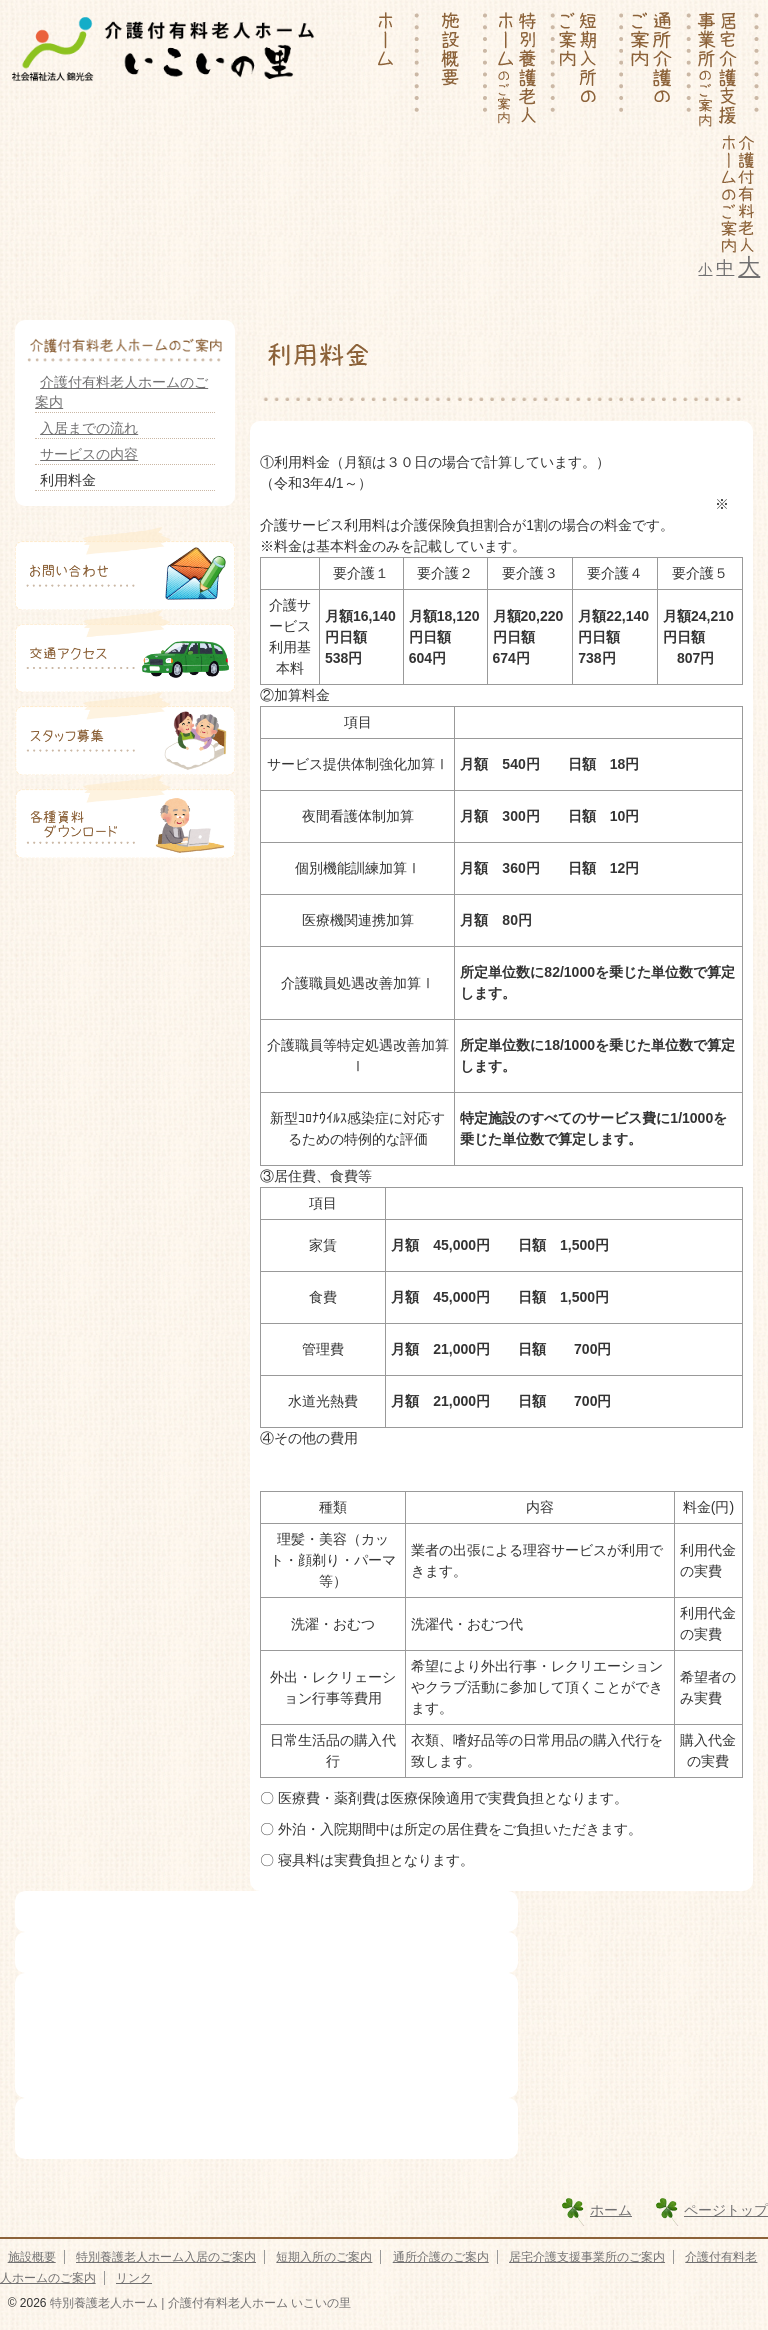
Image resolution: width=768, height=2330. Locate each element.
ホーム (611, 2210)
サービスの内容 (89, 454)
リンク (134, 2278)
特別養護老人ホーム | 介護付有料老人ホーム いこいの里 (199, 2303)
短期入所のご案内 (324, 2257)
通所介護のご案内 (441, 2257)
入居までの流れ (89, 428)
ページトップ (726, 2210)
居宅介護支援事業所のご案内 (587, 2257)
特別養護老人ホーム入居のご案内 (166, 2257)
